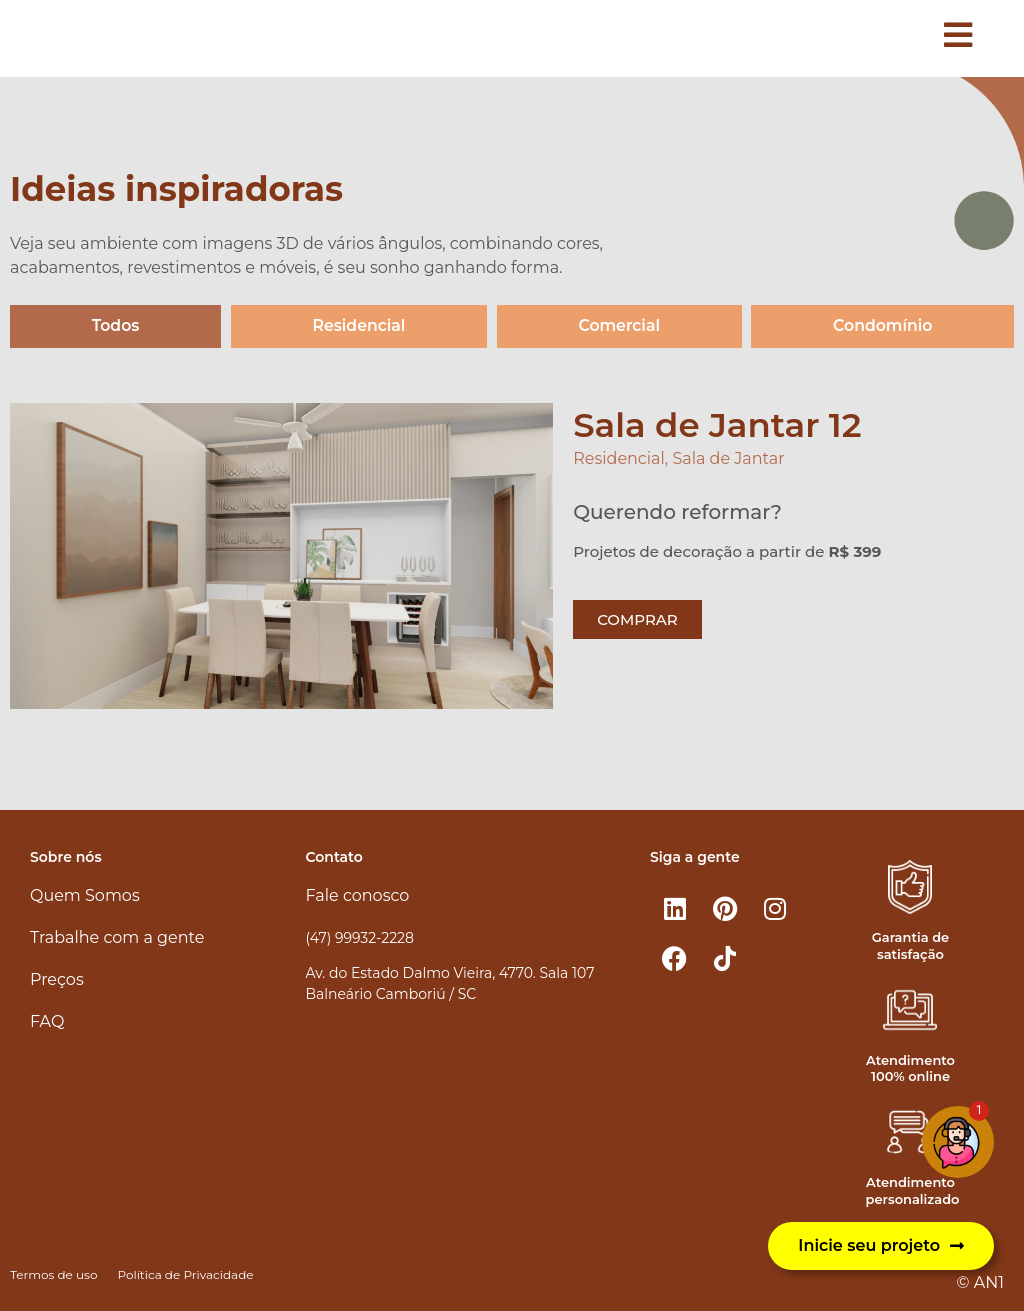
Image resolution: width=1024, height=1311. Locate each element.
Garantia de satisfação (910, 945)
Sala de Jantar (728, 459)
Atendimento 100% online (910, 1068)
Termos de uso (53, 1274)
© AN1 (980, 1282)
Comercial (618, 326)
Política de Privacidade (185, 1274)
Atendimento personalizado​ (912, 1191)
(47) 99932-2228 (360, 938)
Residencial (358, 326)
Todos (115, 326)
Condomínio (882, 326)
